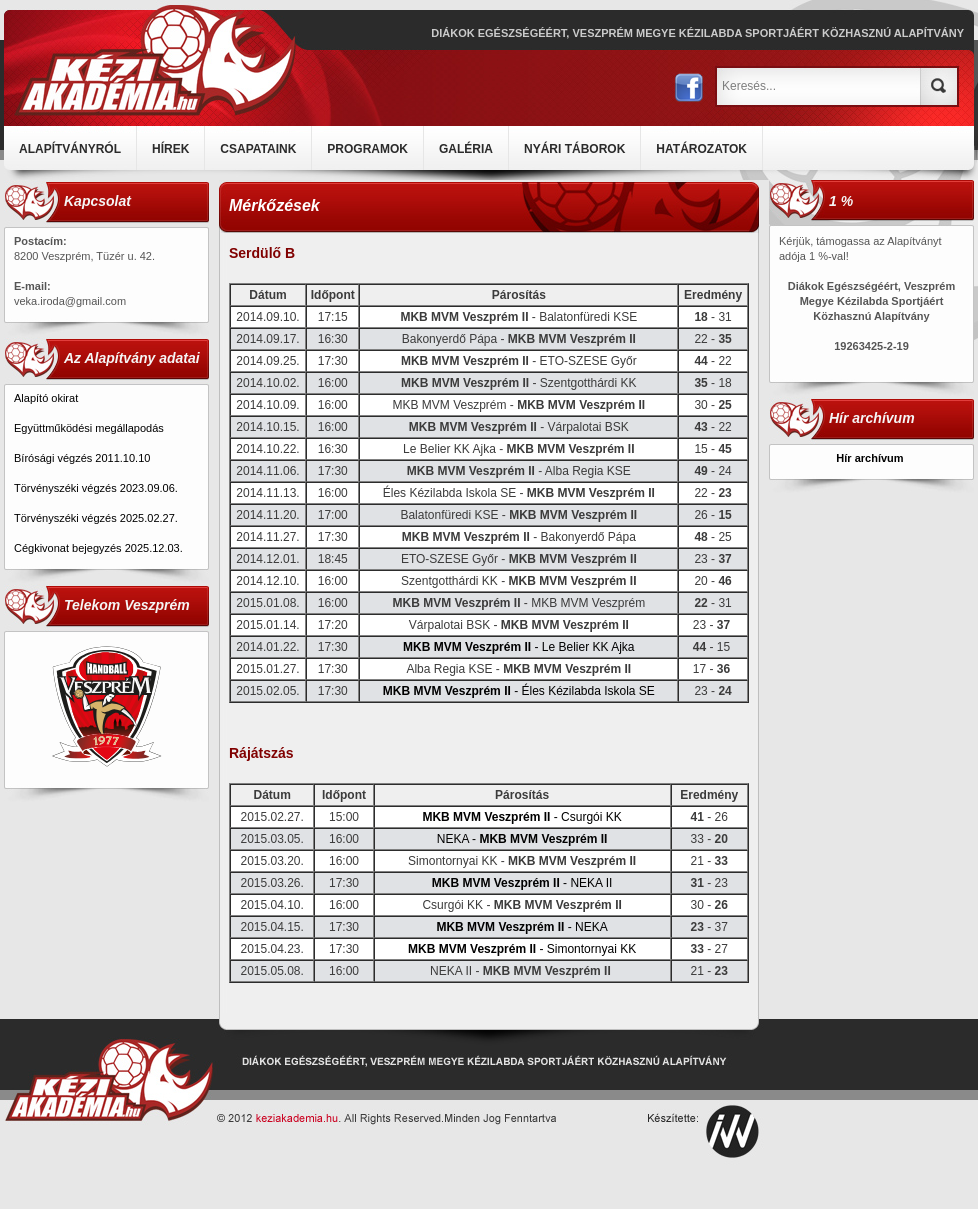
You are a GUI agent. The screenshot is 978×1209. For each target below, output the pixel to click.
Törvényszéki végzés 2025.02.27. (96, 518)
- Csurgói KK (521, 817)
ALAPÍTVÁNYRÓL (70, 149)
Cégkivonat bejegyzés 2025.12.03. (100, 548)
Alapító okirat (46, 398)
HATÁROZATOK (701, 149)
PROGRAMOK (367, 149)
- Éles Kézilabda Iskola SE (519, 691)
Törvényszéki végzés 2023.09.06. (96, 488)
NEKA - (522, 839)
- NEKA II (522, 883)
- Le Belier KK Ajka (518, 647)
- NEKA (521, 927)
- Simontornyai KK (522, 949)
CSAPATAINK (258, 149)
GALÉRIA (466, 149)
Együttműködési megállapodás (89, 428)
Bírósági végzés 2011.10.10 (82, 458)
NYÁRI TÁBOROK (574, 149)
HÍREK (170, 149)
